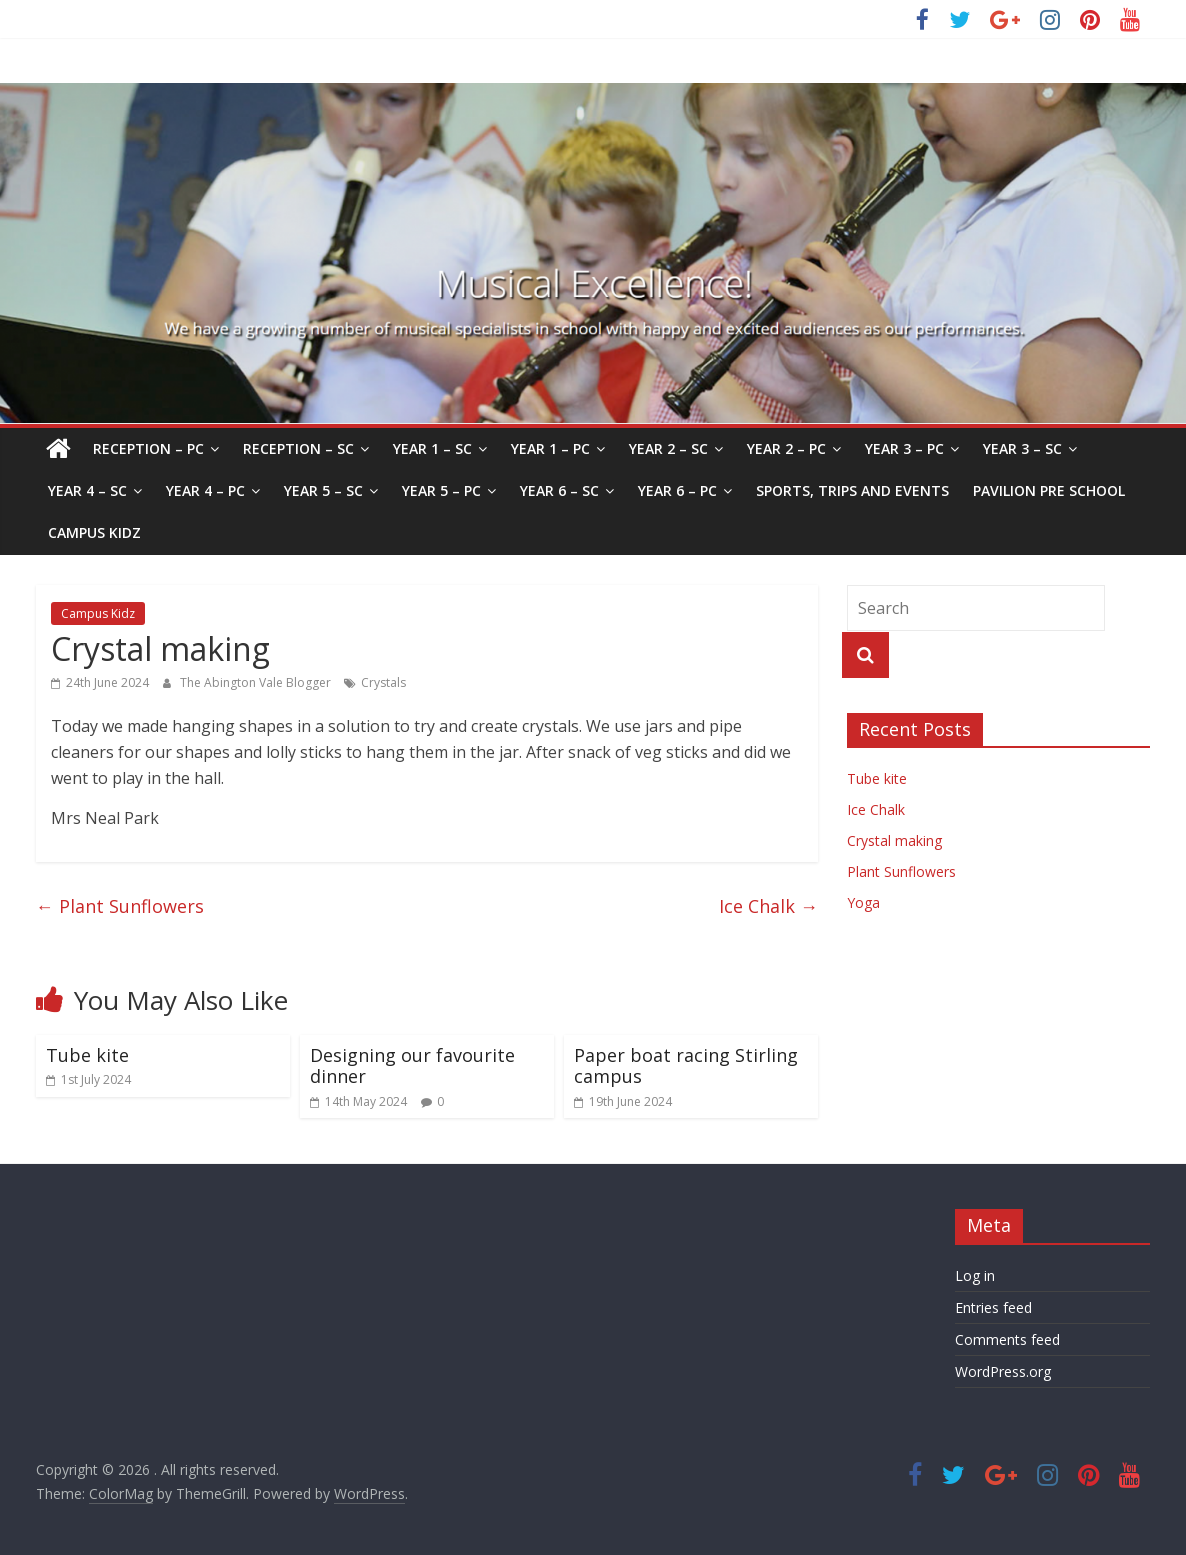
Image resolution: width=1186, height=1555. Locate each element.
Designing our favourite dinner (412, 1066)
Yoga (863, 902)
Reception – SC (298, 448)
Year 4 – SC (87, 490)
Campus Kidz (94, 532)
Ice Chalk (768, 906)
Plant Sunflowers (120, 906)
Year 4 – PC (205, 490)
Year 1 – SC (432, 448)
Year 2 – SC (668, 448)
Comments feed (1007, 1339)
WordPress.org (1003, 1371)
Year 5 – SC (323, 490)
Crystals (383, 682)
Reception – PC (148, 448)
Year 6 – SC (559, 490)
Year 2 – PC (786, 448)
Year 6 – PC (677, 490)
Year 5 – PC (441, 490)
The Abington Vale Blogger (257, 682)
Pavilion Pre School (1049, 490)
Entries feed (993, 1307)
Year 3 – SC (1022, 448)
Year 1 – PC (550, 448)
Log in (975, 1275)
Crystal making (894, 840)
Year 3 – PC (904, 448)
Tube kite (87, 1055)
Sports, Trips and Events (852, 490)
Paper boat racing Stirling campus (686, 1066)
